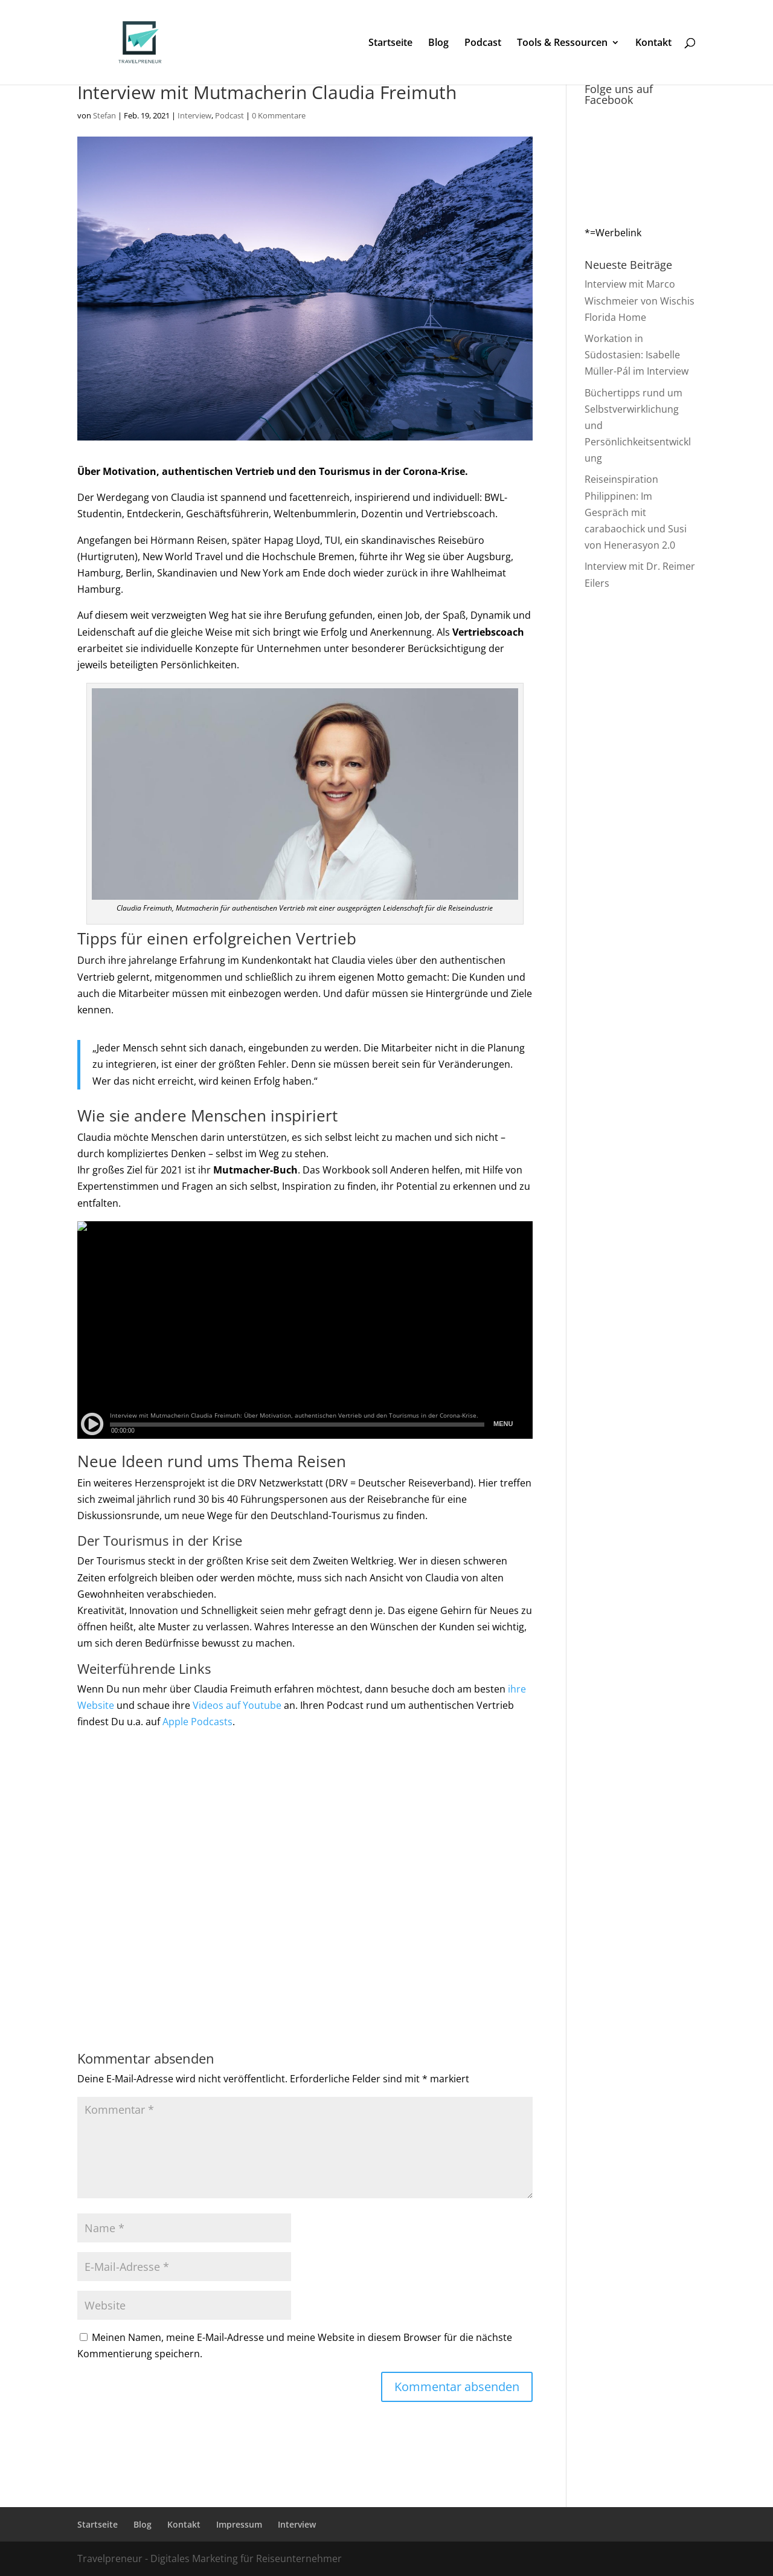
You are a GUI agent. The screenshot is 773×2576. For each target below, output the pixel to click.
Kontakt (653, 43)
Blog (438, 43)
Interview (194, 115)
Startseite (390, 43)
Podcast (482, 43)
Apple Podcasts (197, 1721)
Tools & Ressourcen (562, 43)
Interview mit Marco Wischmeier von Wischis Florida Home (639, 300)
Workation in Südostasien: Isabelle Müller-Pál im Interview (636, 355)
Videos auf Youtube (237, 1705)
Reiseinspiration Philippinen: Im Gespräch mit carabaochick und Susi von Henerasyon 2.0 (636, 512)
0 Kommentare (279, 115)
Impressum (239, 2524)
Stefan (104, 115)
